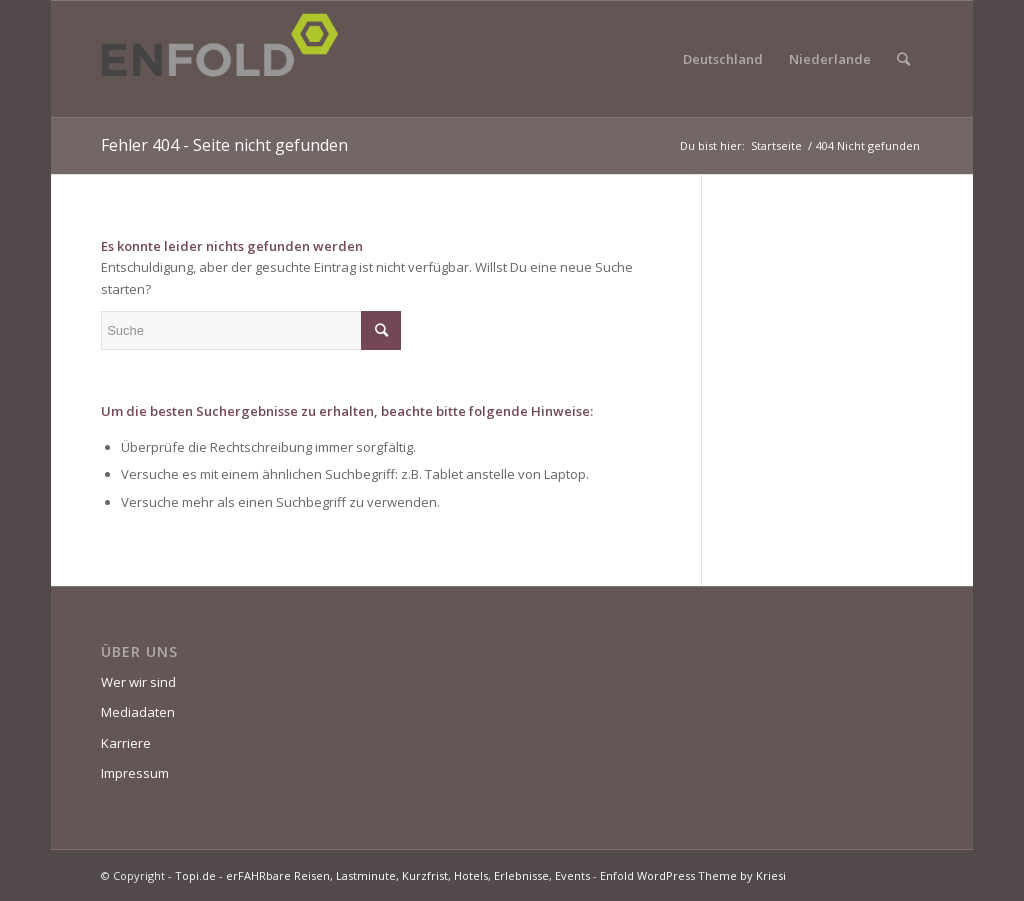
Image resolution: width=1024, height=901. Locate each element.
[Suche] (903, 59)
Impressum (135, 773)
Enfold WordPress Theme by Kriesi (693, 875)
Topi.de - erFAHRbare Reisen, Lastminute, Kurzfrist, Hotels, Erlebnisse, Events (382, 875)
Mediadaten (138, 712)
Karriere (126, 743)
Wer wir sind (138, 682)
